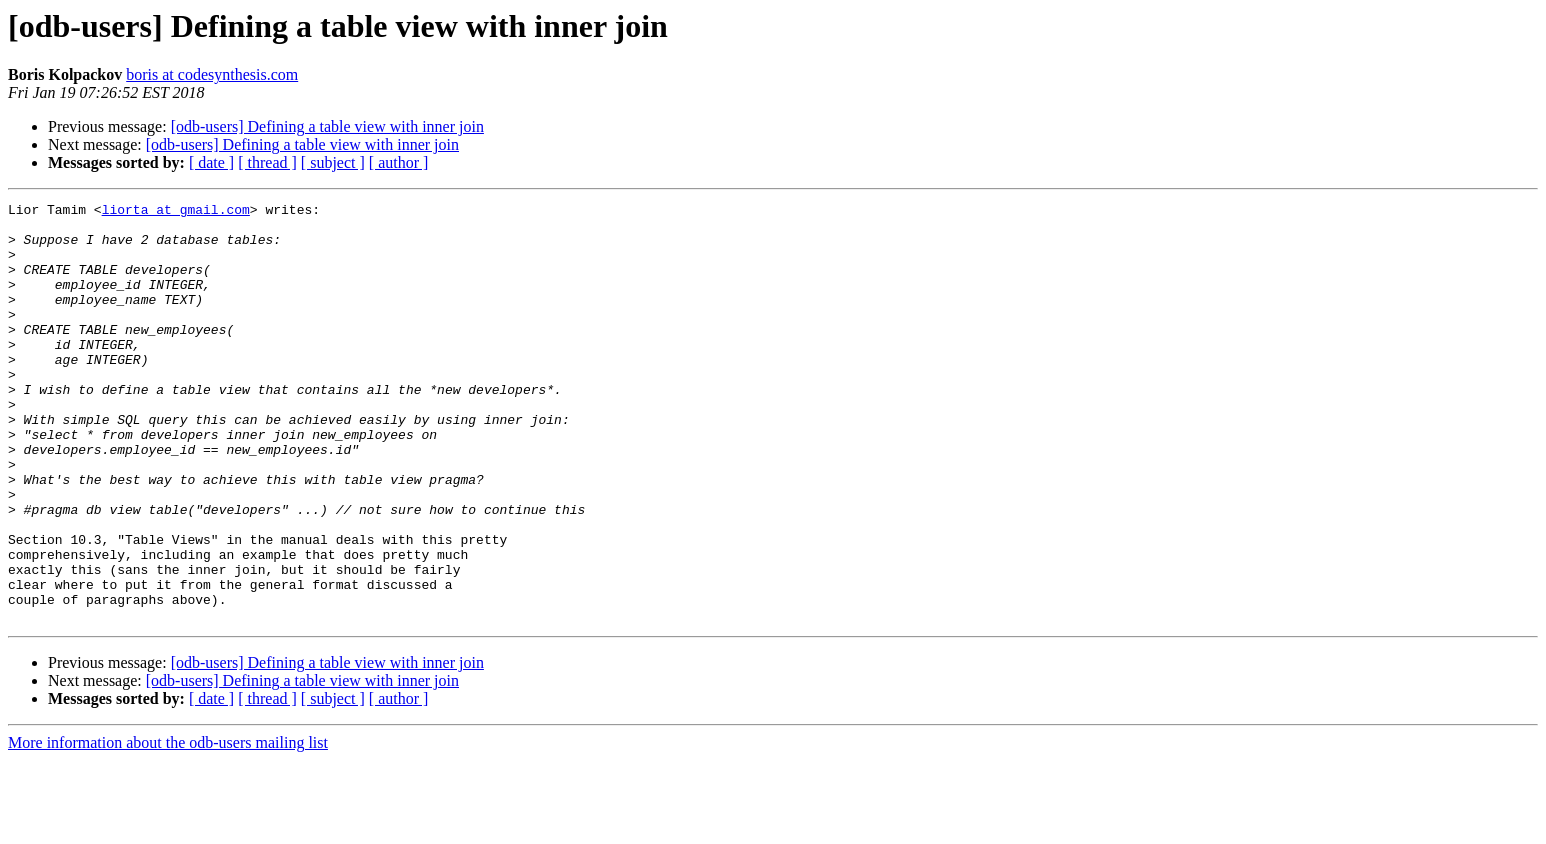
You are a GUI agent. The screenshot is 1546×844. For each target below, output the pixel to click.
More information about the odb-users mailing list (168, 826)
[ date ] (211, 162)
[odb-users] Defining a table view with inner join (327, 126)
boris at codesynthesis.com (212, 74)
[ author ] (399, 162)
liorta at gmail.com (176, 212)
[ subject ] (333, 162)
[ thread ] (267, 162)
